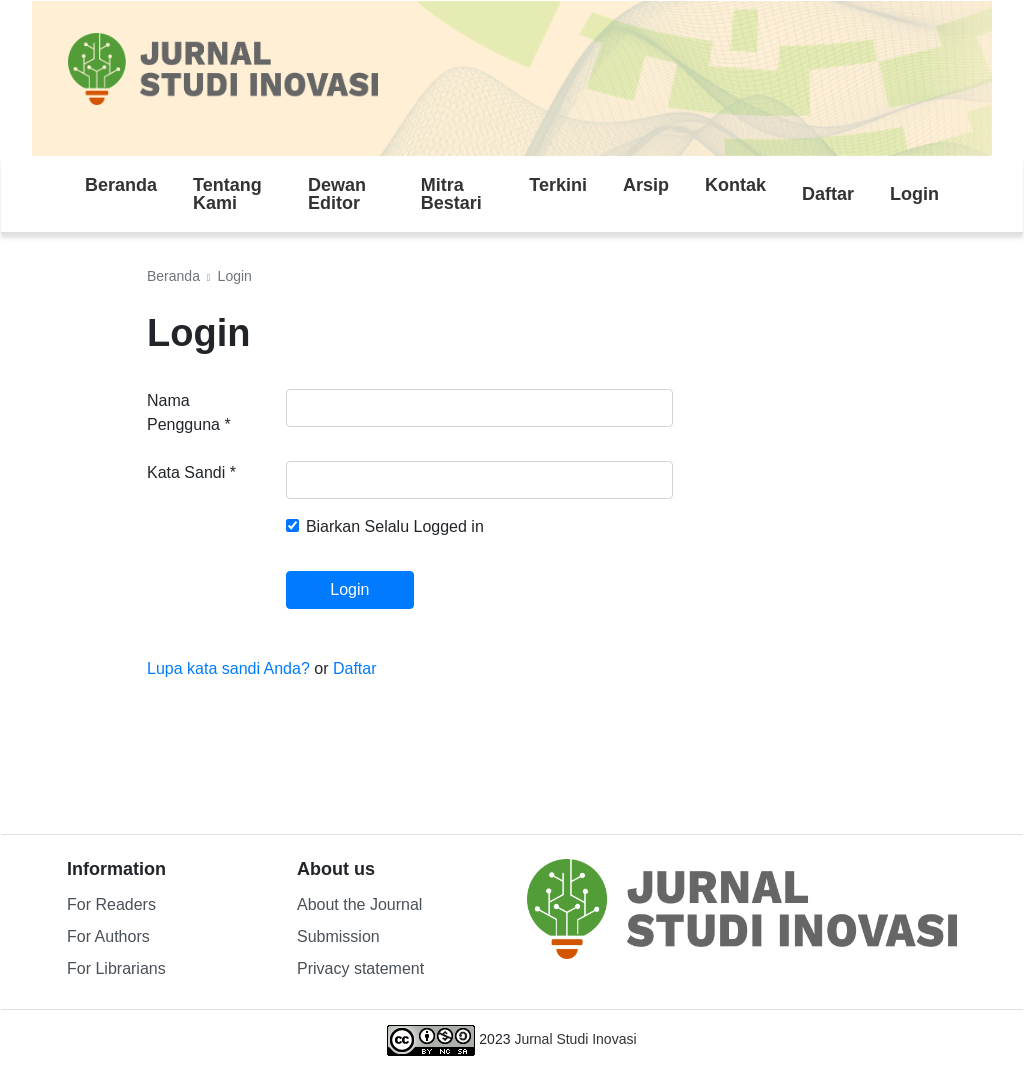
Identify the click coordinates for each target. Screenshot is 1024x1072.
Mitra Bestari (451, 194)
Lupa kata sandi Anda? (230, 668)
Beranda (121, 185)
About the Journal (359, 904)
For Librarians (116, 968)
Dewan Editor (337, 194)
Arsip (646, 185)
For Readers (111, 904)
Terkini (558, 185)
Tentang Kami (227, 194)
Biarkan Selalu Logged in (395, 526)
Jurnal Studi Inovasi (575, 1039)
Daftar (828, 194)
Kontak (735, 185)
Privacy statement (360, 968)
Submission (338, 936)
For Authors (108, 936)
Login (914, 194)
